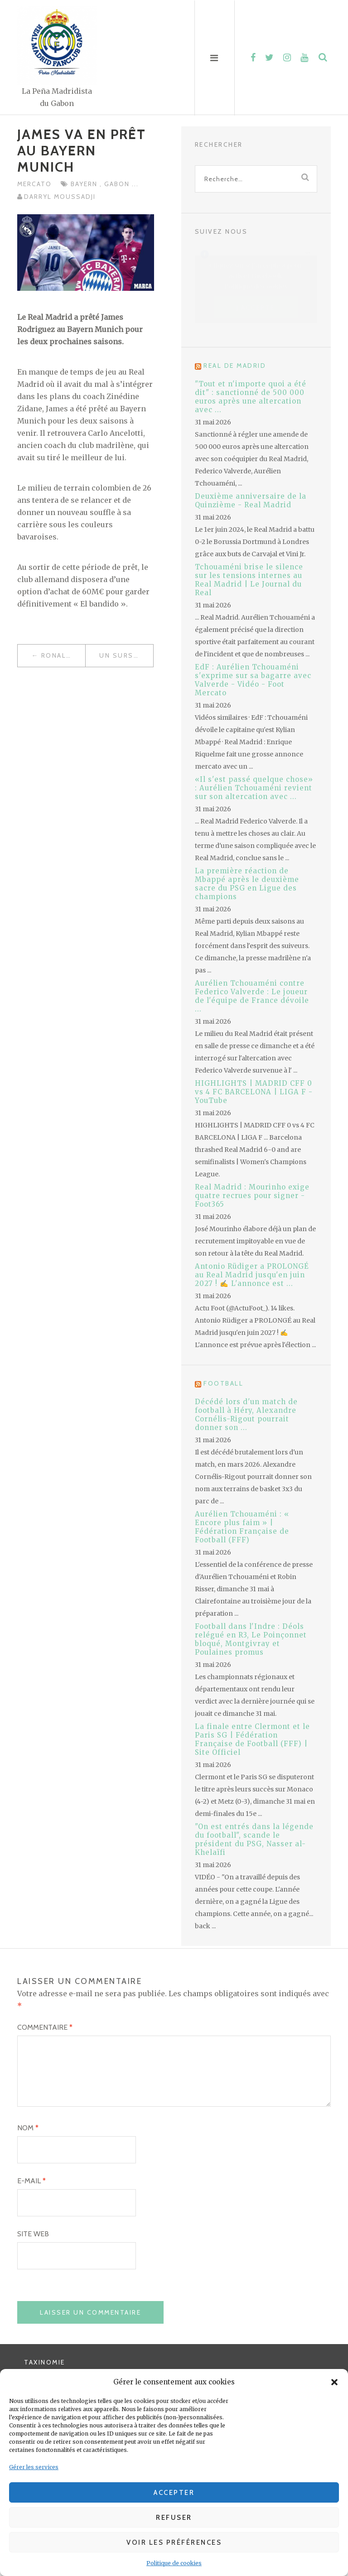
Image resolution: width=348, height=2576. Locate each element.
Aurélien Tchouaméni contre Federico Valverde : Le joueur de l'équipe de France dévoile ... (252, 996)
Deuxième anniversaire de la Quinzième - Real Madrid (250, 500)
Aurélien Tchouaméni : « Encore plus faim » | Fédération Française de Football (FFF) (242, 1527)
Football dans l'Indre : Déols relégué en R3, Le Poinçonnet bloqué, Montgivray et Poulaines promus (251, 1639)
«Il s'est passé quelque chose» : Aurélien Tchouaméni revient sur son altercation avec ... (254, 788)
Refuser (174, 2517)
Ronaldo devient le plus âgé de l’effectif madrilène (63, 655)
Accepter (174, 2493)
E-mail (31, 2194)
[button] (334, 2382)
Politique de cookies (174, 2563)
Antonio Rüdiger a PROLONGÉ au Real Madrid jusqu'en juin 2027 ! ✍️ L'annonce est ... (252, 1275)
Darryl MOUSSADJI (60, 197)
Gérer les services (33, 2467)
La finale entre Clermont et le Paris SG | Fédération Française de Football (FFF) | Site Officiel (252, 1739)
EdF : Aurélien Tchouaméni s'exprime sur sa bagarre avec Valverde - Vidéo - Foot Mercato (253, 680)
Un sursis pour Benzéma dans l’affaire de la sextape (126, 655)
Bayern (85, 184)
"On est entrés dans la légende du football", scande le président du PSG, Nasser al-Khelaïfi (254, 1839)
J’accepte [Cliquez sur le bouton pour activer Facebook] (256, 307)
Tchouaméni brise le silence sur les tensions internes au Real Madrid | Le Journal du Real (249, 580)
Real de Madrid (234, 365)
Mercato (34, 184)
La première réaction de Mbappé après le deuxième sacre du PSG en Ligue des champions (247, 884)
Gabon (118, 184)
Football (223, 1383)
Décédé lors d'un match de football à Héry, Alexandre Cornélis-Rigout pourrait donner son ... (246, 1414)
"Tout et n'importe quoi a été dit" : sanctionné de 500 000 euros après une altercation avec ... (250, 397)
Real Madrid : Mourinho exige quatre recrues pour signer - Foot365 (252, 1196)
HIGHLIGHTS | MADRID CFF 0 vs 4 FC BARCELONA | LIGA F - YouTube (254, 1092)
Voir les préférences (174, 2542)
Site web (33, 2247)
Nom (28, 2141)
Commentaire (44, 2027)
